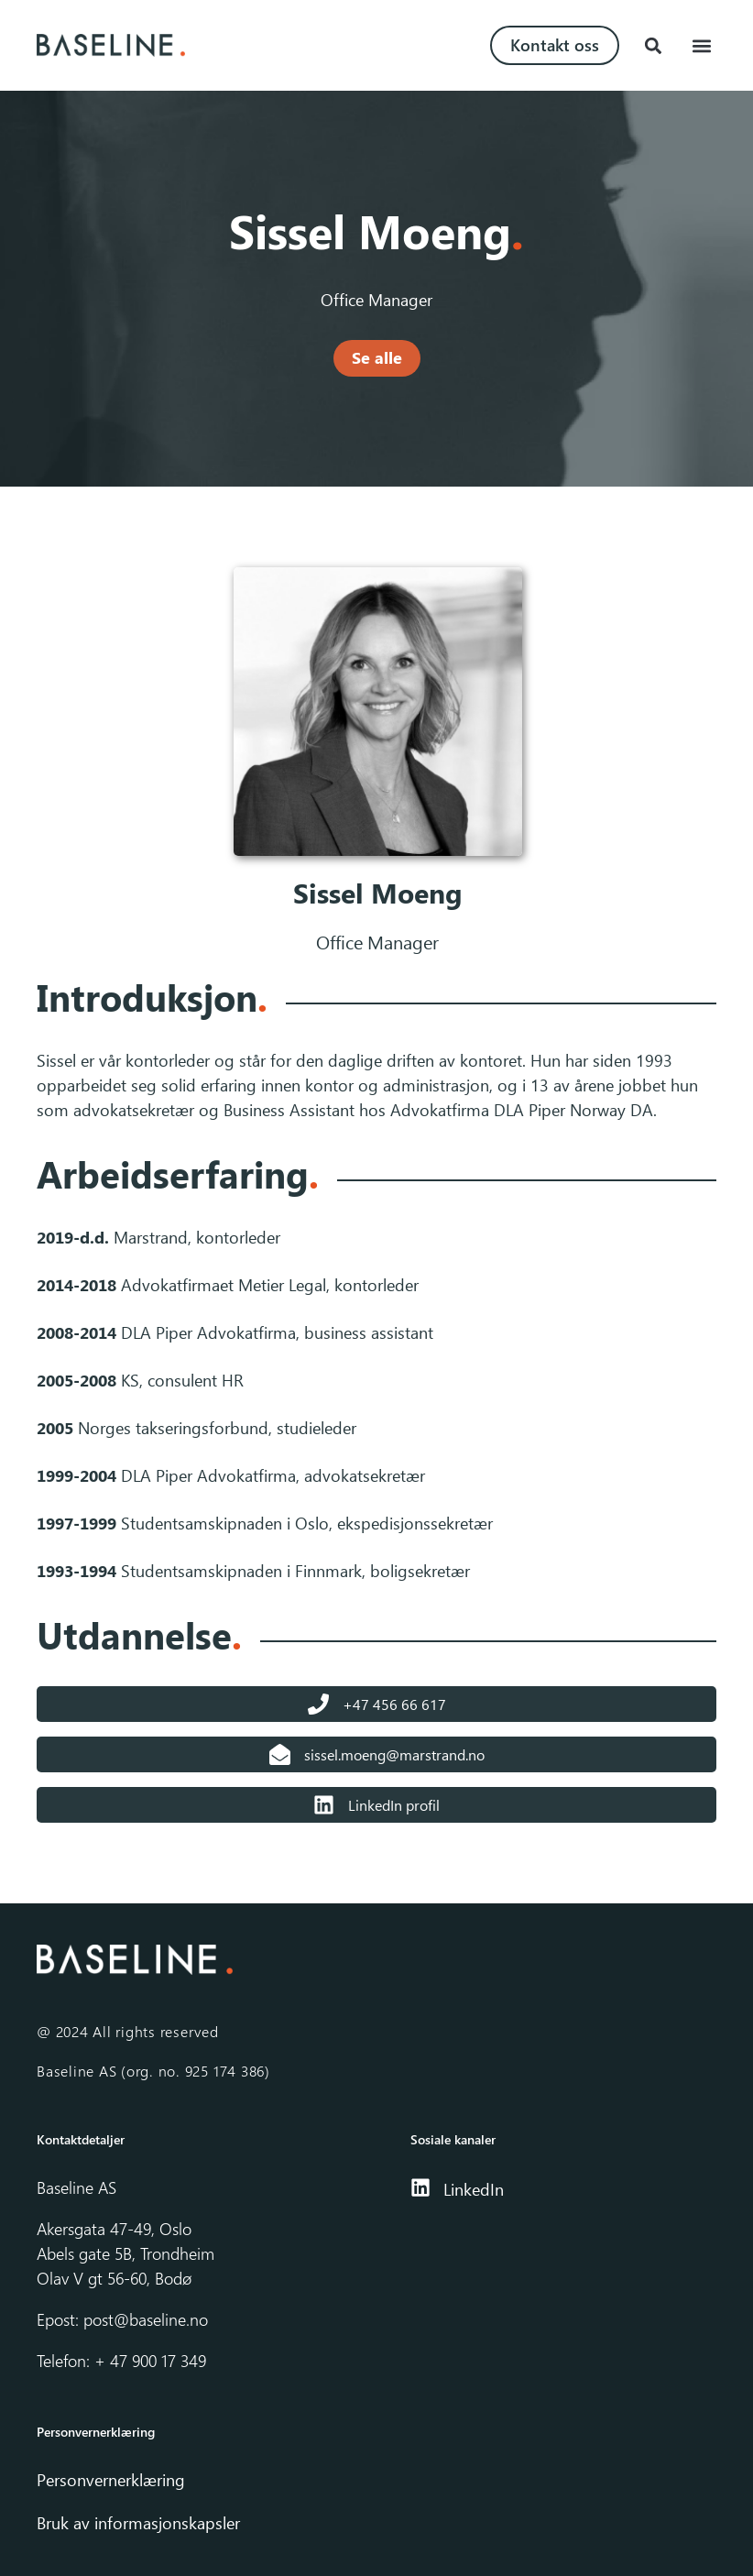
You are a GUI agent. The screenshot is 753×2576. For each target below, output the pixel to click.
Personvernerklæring (113, 2480)
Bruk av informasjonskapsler (138, 2523)
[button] (653, 45)
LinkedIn (473, 2189)
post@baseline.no (145, 2319)
